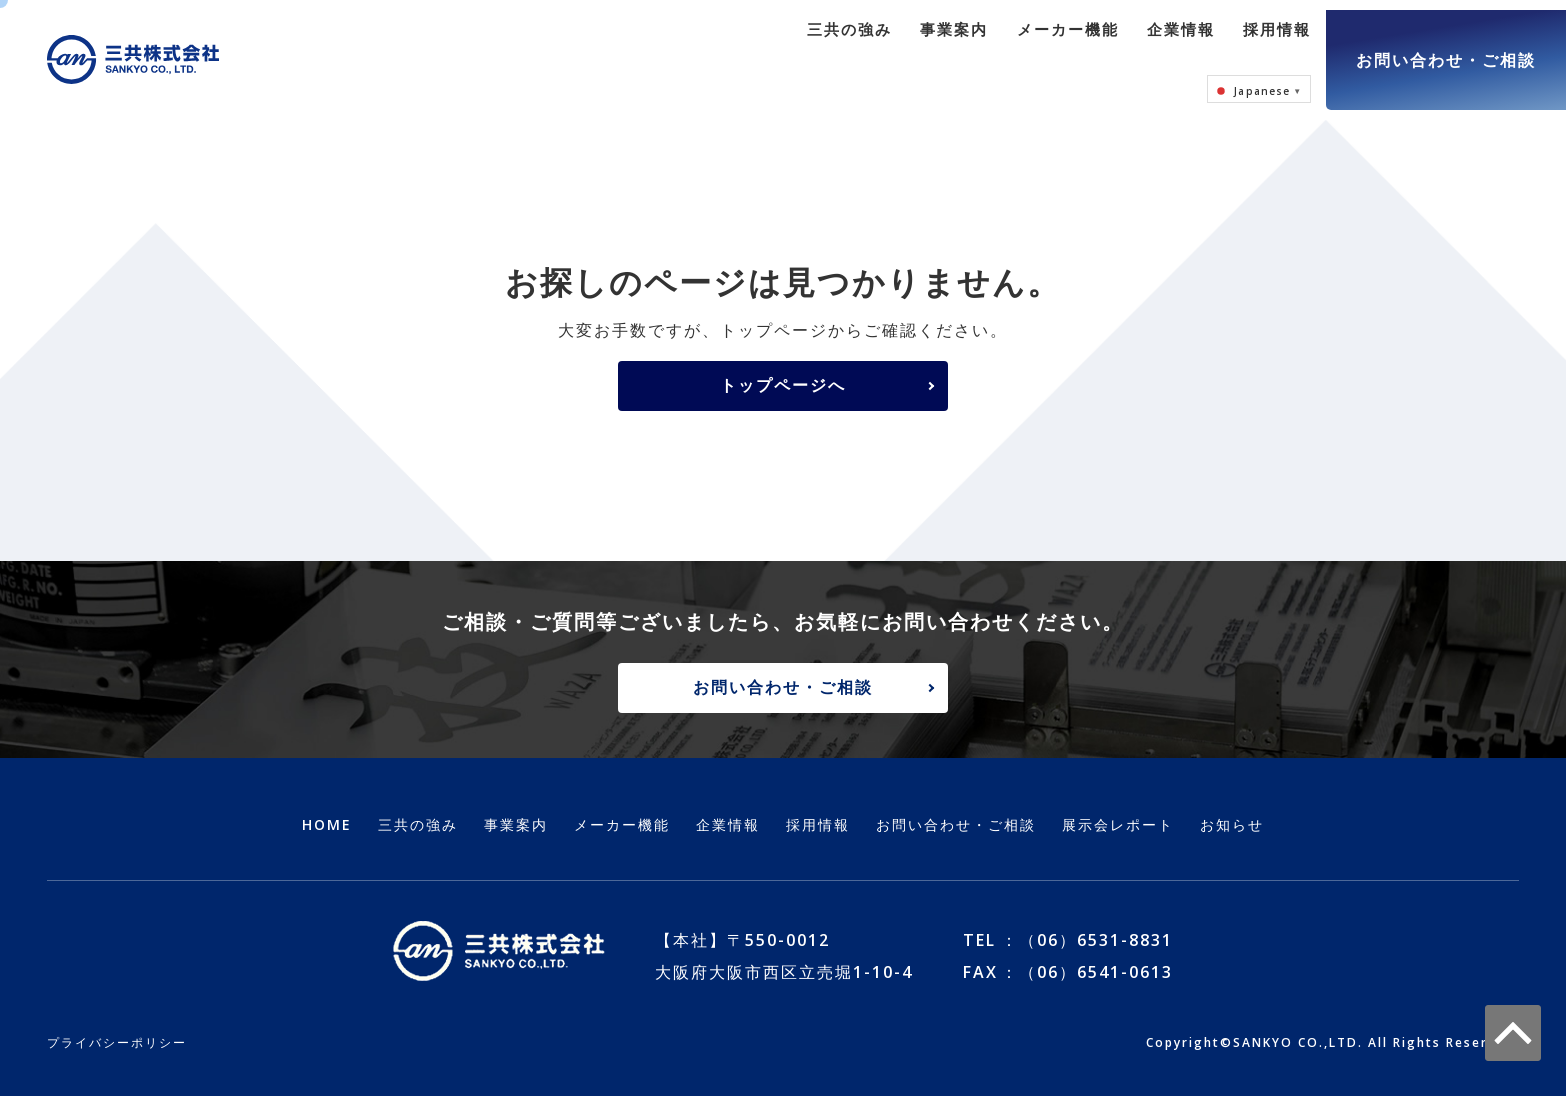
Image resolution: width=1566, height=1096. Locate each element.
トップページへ (783, 365)
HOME (327, 807)
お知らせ (1232, 807)
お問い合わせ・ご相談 (1446, 50)
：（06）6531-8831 (1087, 923)
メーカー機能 (945, 50)
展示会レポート (1118, 807)
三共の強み (736, 50)
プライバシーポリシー (117, 1025)
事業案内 (836, 50)
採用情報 (1145, 50)
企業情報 (1054, 50)
